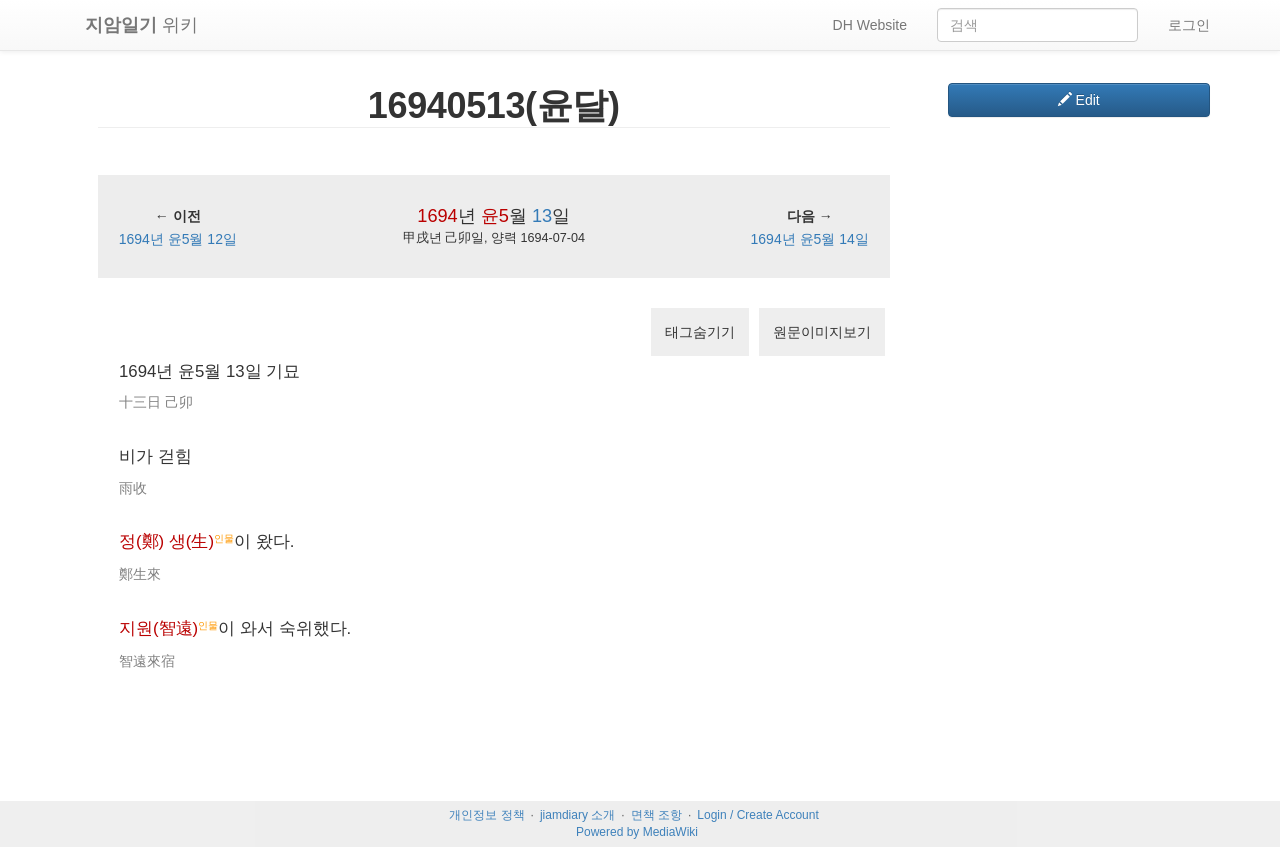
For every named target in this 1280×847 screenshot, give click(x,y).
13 (542, 216)
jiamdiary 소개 (577, 815)
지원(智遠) (158, 628)
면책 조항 (656, 815)
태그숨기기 (700, 332)
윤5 (495, 216)
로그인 (1189, 25)
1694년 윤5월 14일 (810, 239)
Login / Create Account (757, 815)
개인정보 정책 (486, 815)
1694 (437, 216)
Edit (1079, 100)
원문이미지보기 (822, 332)
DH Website (870, 25)
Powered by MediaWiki (637, 832)
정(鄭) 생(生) (166, 541)
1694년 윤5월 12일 (178, 239)
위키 (141, 25)
